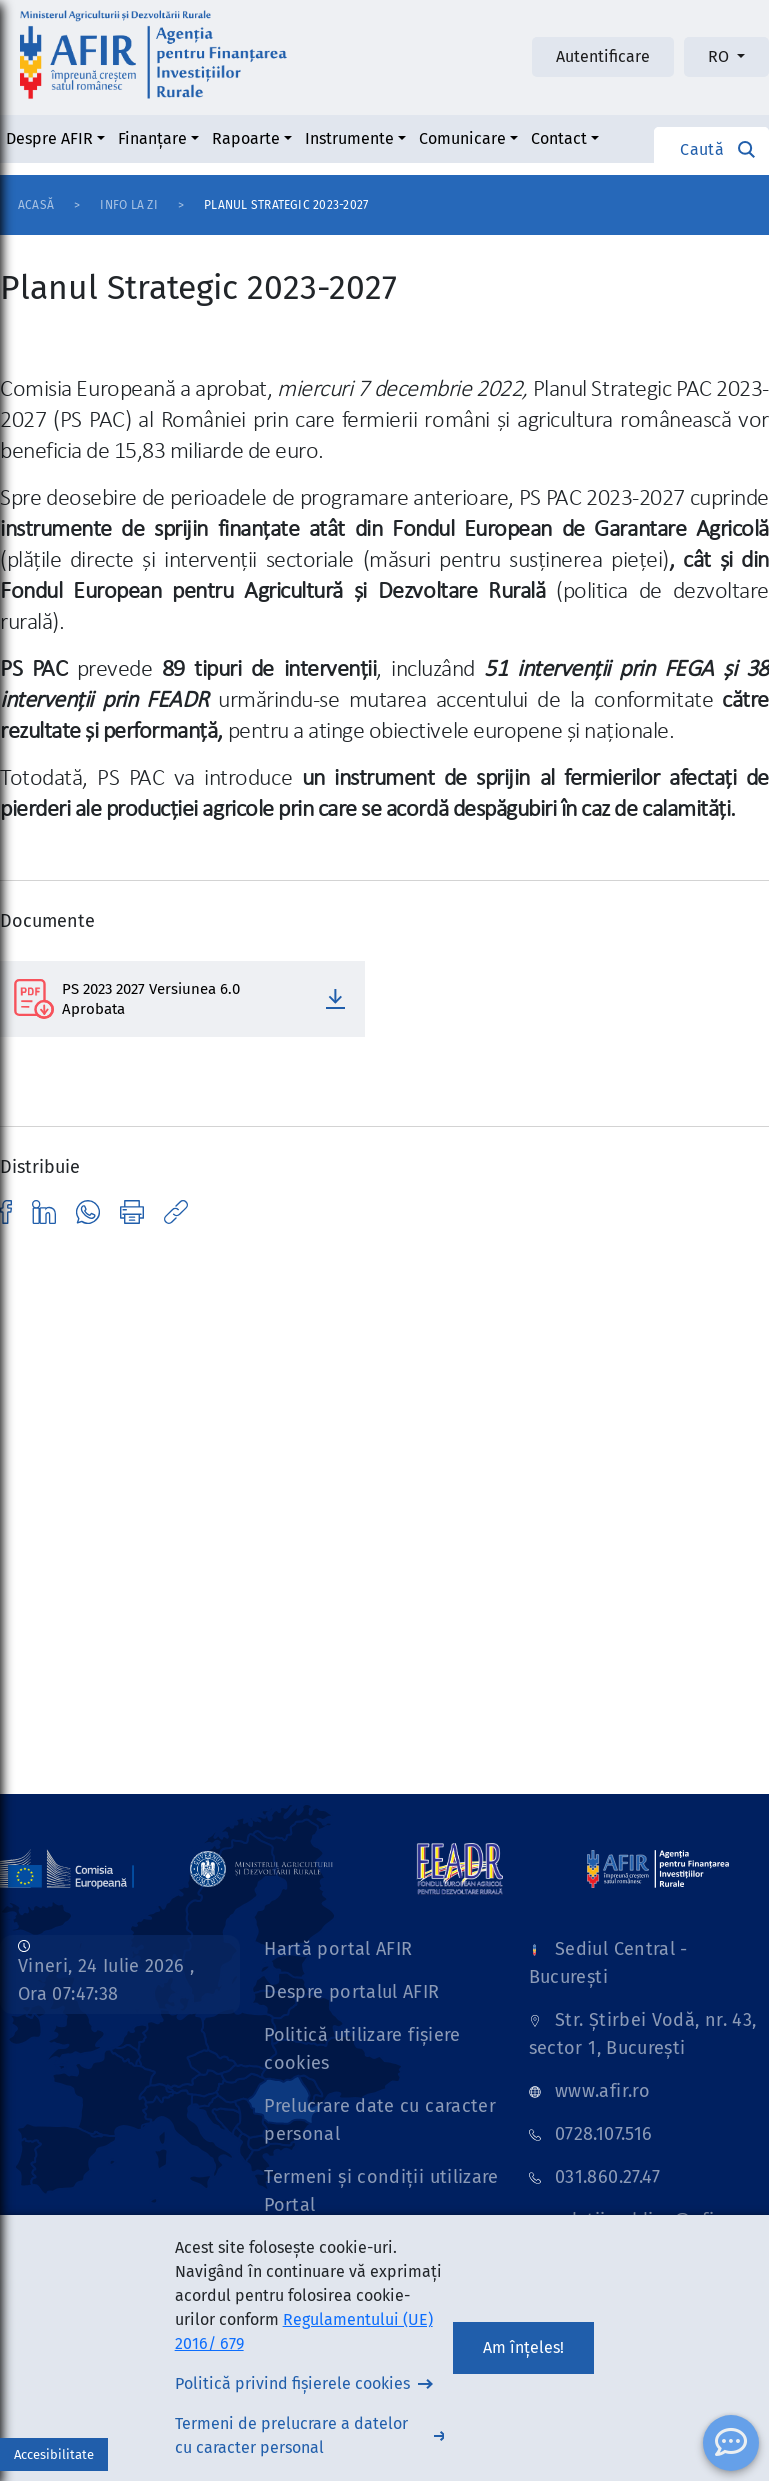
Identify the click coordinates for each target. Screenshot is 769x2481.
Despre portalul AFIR (351, 1992)
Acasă (36, 205)
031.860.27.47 (608, 2177)
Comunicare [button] (462, 138)
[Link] (261, 1868)
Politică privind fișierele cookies (292, 2383)
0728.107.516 (603, 2134)
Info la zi (128, 205)
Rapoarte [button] (246, 138)
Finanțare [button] (152, 138)
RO (720, 56)
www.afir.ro (602, 2091)
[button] (711, 149)
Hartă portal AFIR (338, 1949)
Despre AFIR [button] (49, 138)
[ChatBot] (731, 2443)
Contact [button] (559, 138)
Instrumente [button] (349, 138)
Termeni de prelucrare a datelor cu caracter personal (291, 2435)
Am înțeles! (523, 2347)
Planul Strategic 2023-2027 (286, 205)
